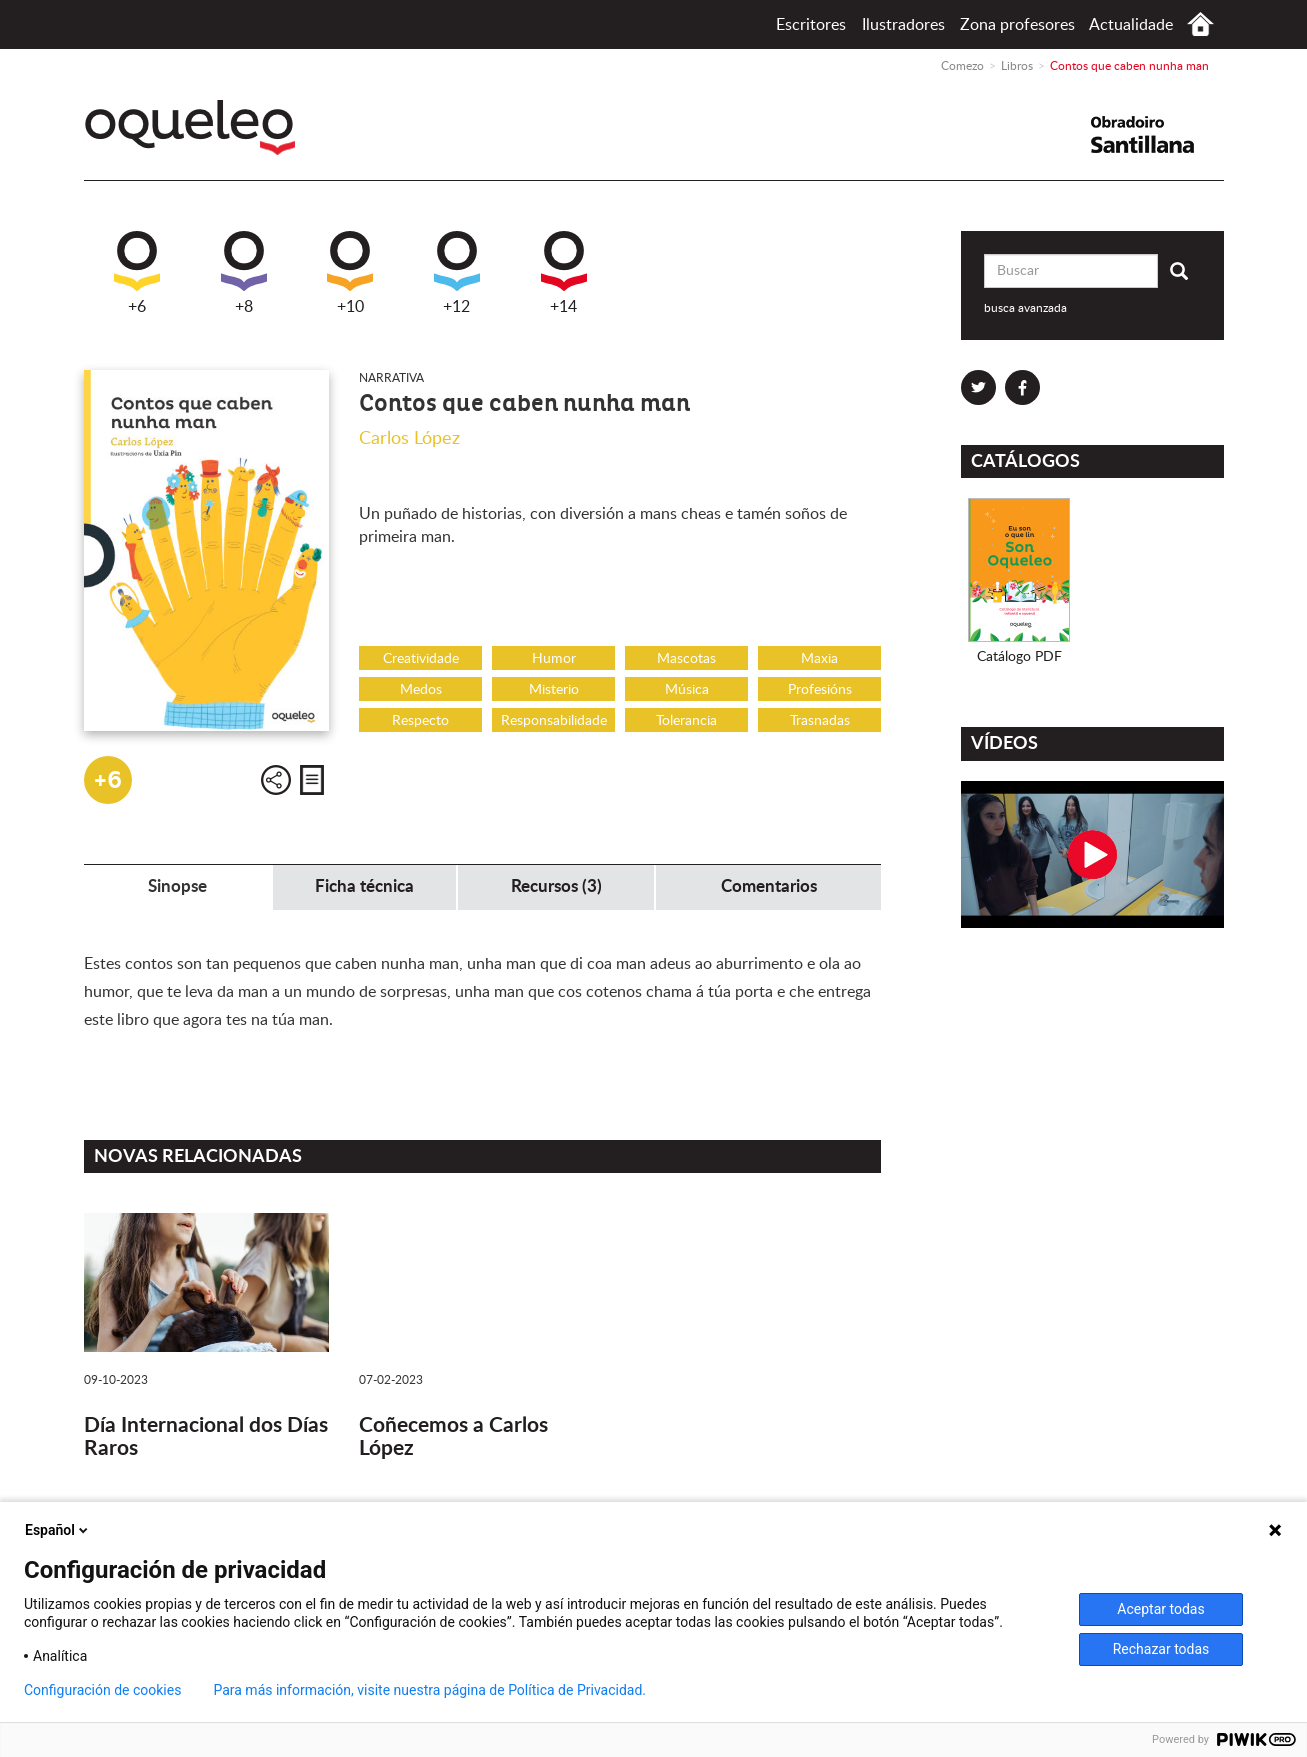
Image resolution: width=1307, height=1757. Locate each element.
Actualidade (1131, 25)
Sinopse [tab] (177, 886)
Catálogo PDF (1019, 657)
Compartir (276, 780)
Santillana (1155, 134)
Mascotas (686, 659)
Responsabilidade (554, 721)
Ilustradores (903, 25)
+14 (564, 273)
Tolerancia (686, 721)
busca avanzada (1025, 308)
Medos (421, 690)
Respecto (420, 721)
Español (58, 1530)
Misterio (554, 690)
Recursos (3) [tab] (556, 886)
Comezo (1200, 24)
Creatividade (421, 659)
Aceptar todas (1160, 1609)
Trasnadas (820, 721)
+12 (457, 273)
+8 (244, 273)
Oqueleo (195, 127)
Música (687, 690)
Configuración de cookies (102, 1690)
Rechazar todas (1161, 1649)
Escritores (811, 25)
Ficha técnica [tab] (364, 886)
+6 (137, 273)
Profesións (820, 690)
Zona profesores (1017, 25)
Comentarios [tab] (769, 886)
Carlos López (409, 439)
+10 (350, 273)
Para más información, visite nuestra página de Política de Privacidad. (429, 1690)
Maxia (819, 659)
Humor (554, 659)
